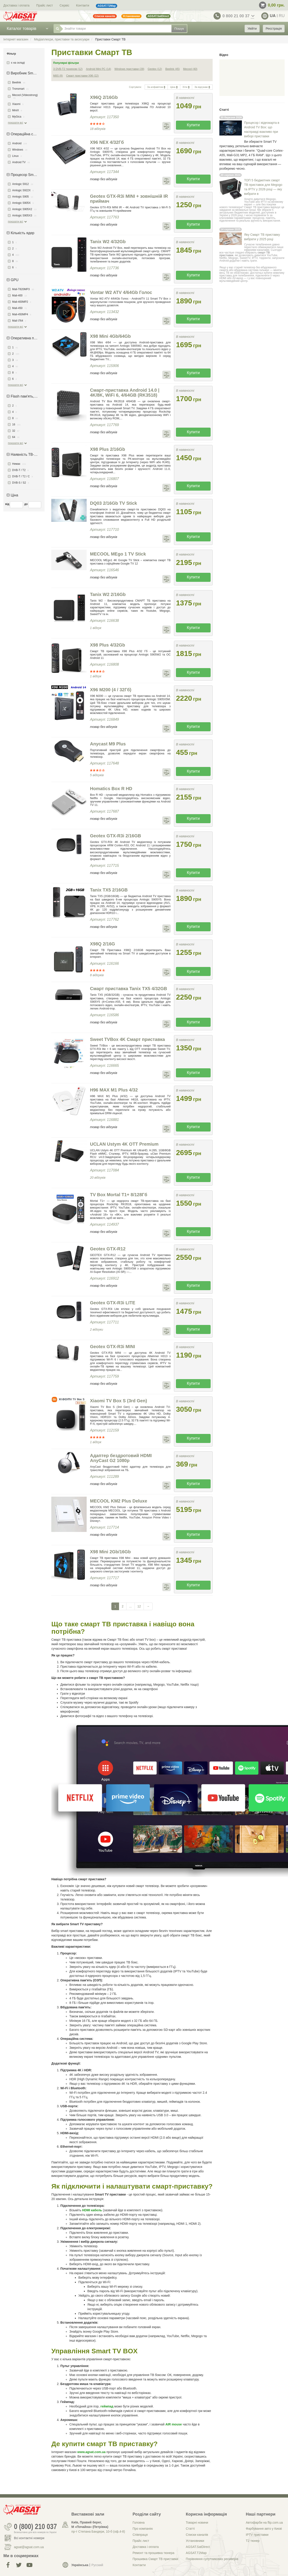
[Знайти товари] (116, 28)
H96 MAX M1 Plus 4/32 (114, 1089)
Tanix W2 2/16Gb (108, 594)
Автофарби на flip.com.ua (264, 2522)
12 (139, 1606)
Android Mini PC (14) (98, 69)
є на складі (16, 62)
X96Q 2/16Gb (104, 97)
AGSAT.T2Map (196, 2553)
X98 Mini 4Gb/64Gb (110, 336)
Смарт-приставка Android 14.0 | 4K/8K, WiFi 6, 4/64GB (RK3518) (124, 393)
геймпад (106, 2406)
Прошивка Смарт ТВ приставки (155, 2559)
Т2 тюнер (252, 2541)
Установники (195, 2541)
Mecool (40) (190, 69)
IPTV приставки (257, 2534)
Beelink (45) (172, 69)
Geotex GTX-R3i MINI (112, 1346)
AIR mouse (173, 2424)
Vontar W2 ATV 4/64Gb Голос (121, 292)
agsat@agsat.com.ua (29, 2547)
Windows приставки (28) (129, 69)
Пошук (179, 28)
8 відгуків (97, 975)
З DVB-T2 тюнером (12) (68, 69)
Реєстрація (274, 28)
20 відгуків (98, 1177)
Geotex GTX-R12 (108, 1248)
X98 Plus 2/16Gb (107, 449)
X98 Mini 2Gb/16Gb (110, 1551)
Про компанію (143, 2528)
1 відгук (95, 628)
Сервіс (64, 5)
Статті (190, 2528)
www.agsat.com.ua (91, 2452)
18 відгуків (98, 129)
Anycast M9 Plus (108, 743)
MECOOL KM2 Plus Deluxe (118, 1500)
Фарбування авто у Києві (264, 2528)
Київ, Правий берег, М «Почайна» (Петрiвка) (89, 2524)
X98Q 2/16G (102, 943)
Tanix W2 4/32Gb (108, 241)
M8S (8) (58, 75)
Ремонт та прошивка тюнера (153, 2553)
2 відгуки (96, 1329)
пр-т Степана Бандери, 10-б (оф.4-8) (98, 2531)
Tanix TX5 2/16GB (109, 889)
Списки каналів (197, 2534)
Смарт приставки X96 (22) (82, 75)
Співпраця (140, 2534)
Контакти (82, 5)
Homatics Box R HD (111, 788)
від (7, 504)
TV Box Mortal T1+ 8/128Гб (118, 1194)
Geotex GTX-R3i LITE (112, 1302)
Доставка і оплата (16, 5)
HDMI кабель (92, 2210)
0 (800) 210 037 (35, 2527)
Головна (138, 2522)
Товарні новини (197, 2522)
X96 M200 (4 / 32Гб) (110, 689)
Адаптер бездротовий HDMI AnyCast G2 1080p (121, 1458)
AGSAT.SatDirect (198, 2547)
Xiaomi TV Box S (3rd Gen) (118, 1400)
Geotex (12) (155, 69)
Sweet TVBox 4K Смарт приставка (127, 1039)
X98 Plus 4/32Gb (107, 644)
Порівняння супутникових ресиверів (212, 2559)
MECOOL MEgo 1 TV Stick (118, 553)
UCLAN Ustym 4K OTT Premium (124, 1144)
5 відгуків (97, 775)
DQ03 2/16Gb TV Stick (113, 503)
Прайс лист (44, 5)
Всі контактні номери (29, 2538)
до (26, 504)
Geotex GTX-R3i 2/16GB (115, 835)
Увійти (252, 28)
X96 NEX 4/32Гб (107, 142)
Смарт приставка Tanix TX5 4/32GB (128, 988)
